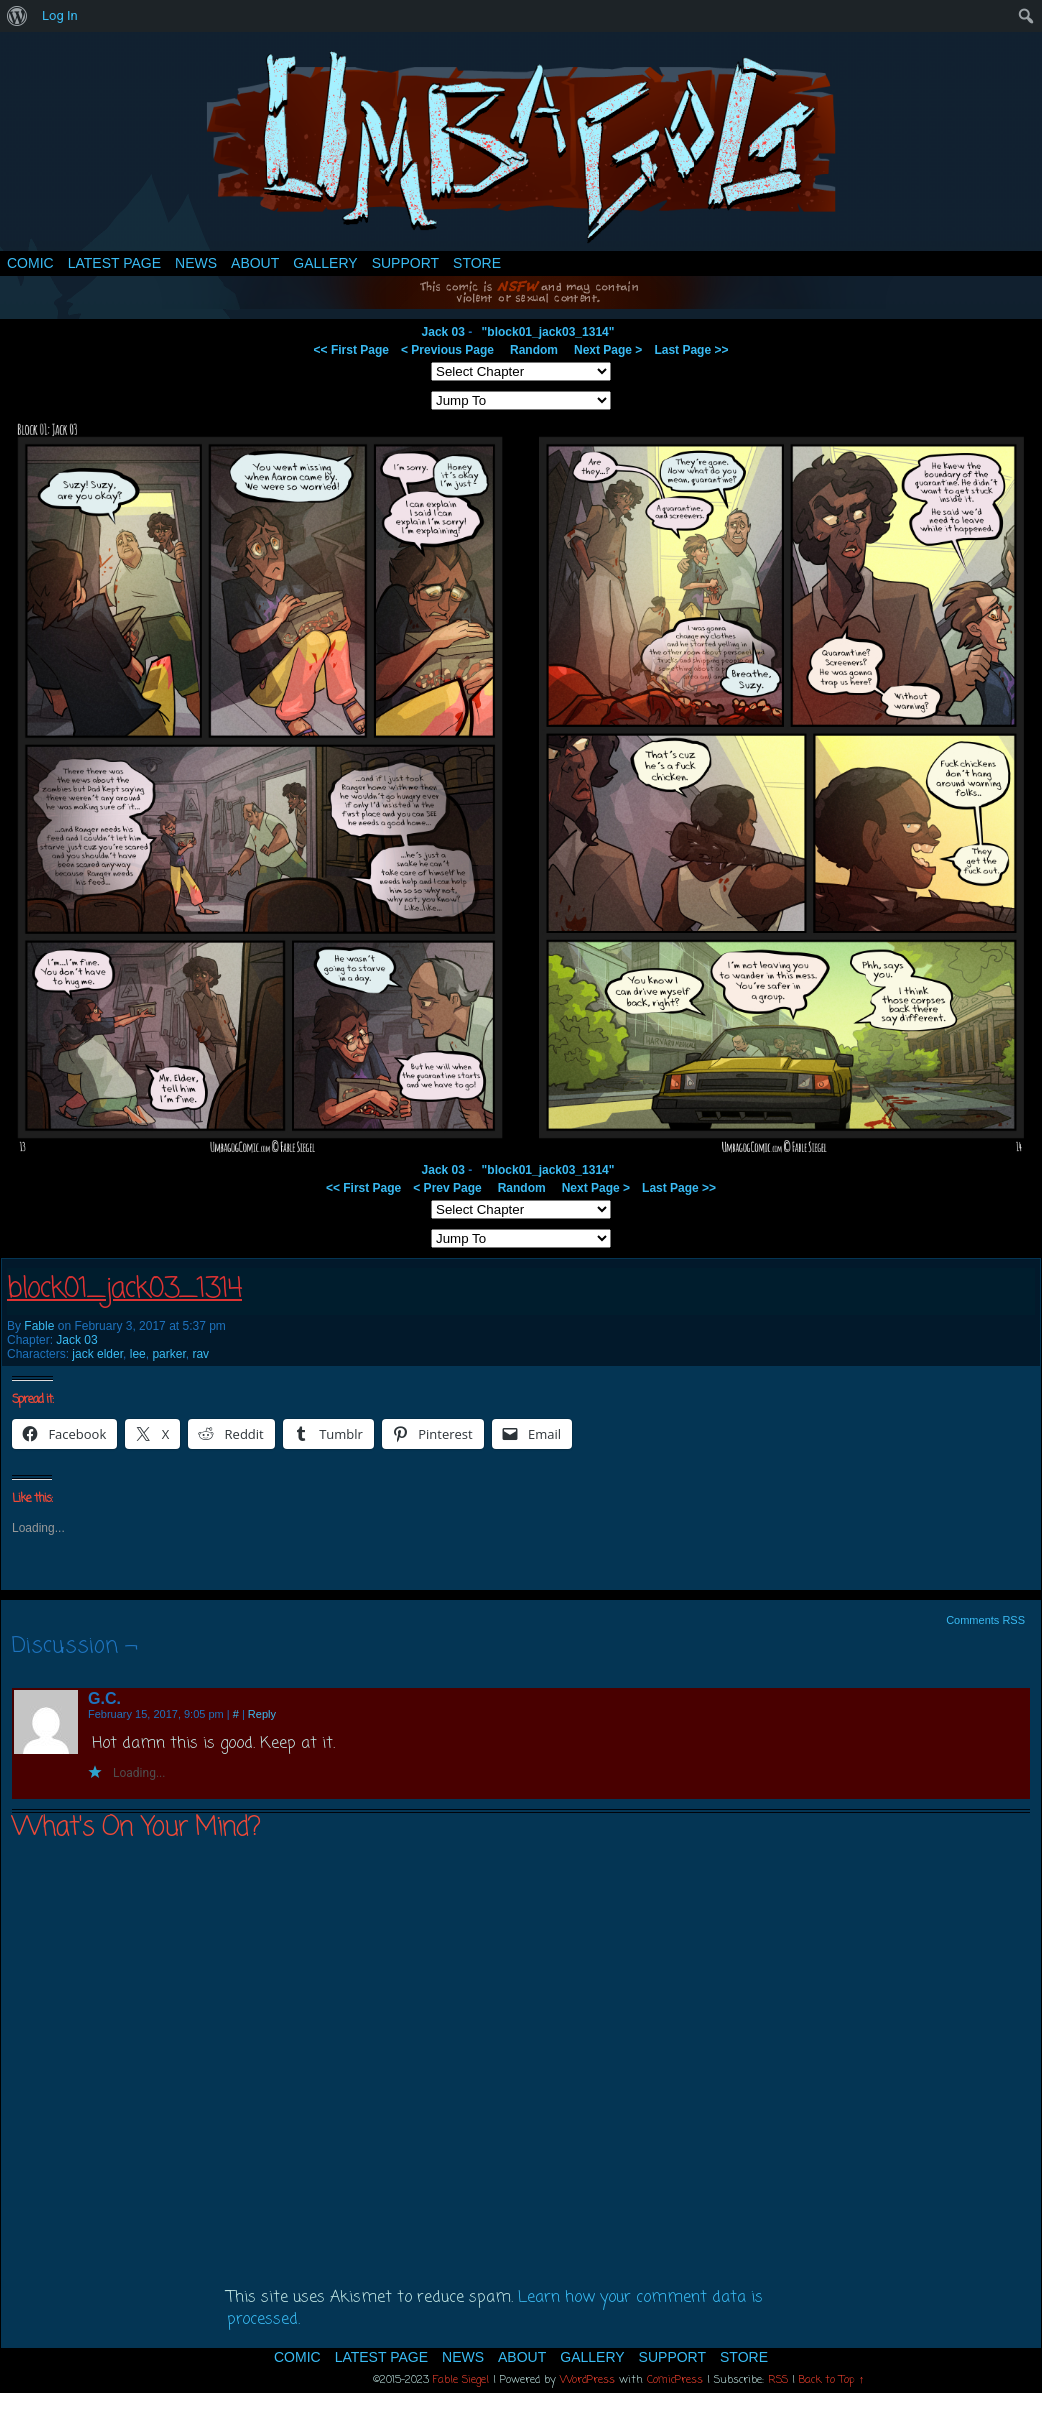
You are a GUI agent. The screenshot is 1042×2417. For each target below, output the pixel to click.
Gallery (325, 263)
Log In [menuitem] (60, 15)
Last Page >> (691, 350)
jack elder (97, 1354)
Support (405, 263)
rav (200, 1354)
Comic (30, 263)
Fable (39, 1326)
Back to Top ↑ (832, 2380)
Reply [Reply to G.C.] (262, 1714)
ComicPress (675, 2380)
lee (138, 1354)
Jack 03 (443, 332)
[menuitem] (17, 16)
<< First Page (351, 350)
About (255, 263)
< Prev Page (447, 1188)
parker (168, 1354)
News (196, 263)
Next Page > (608, 350)
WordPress (587, 2380)
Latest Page (114, 263)
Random (534, 350)
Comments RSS (985, 1620)
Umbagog (521, 146)
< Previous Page (447, 350)
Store (477, 263)
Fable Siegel (461, 2380)
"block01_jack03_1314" (548, 332)
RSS (778, 2380)
